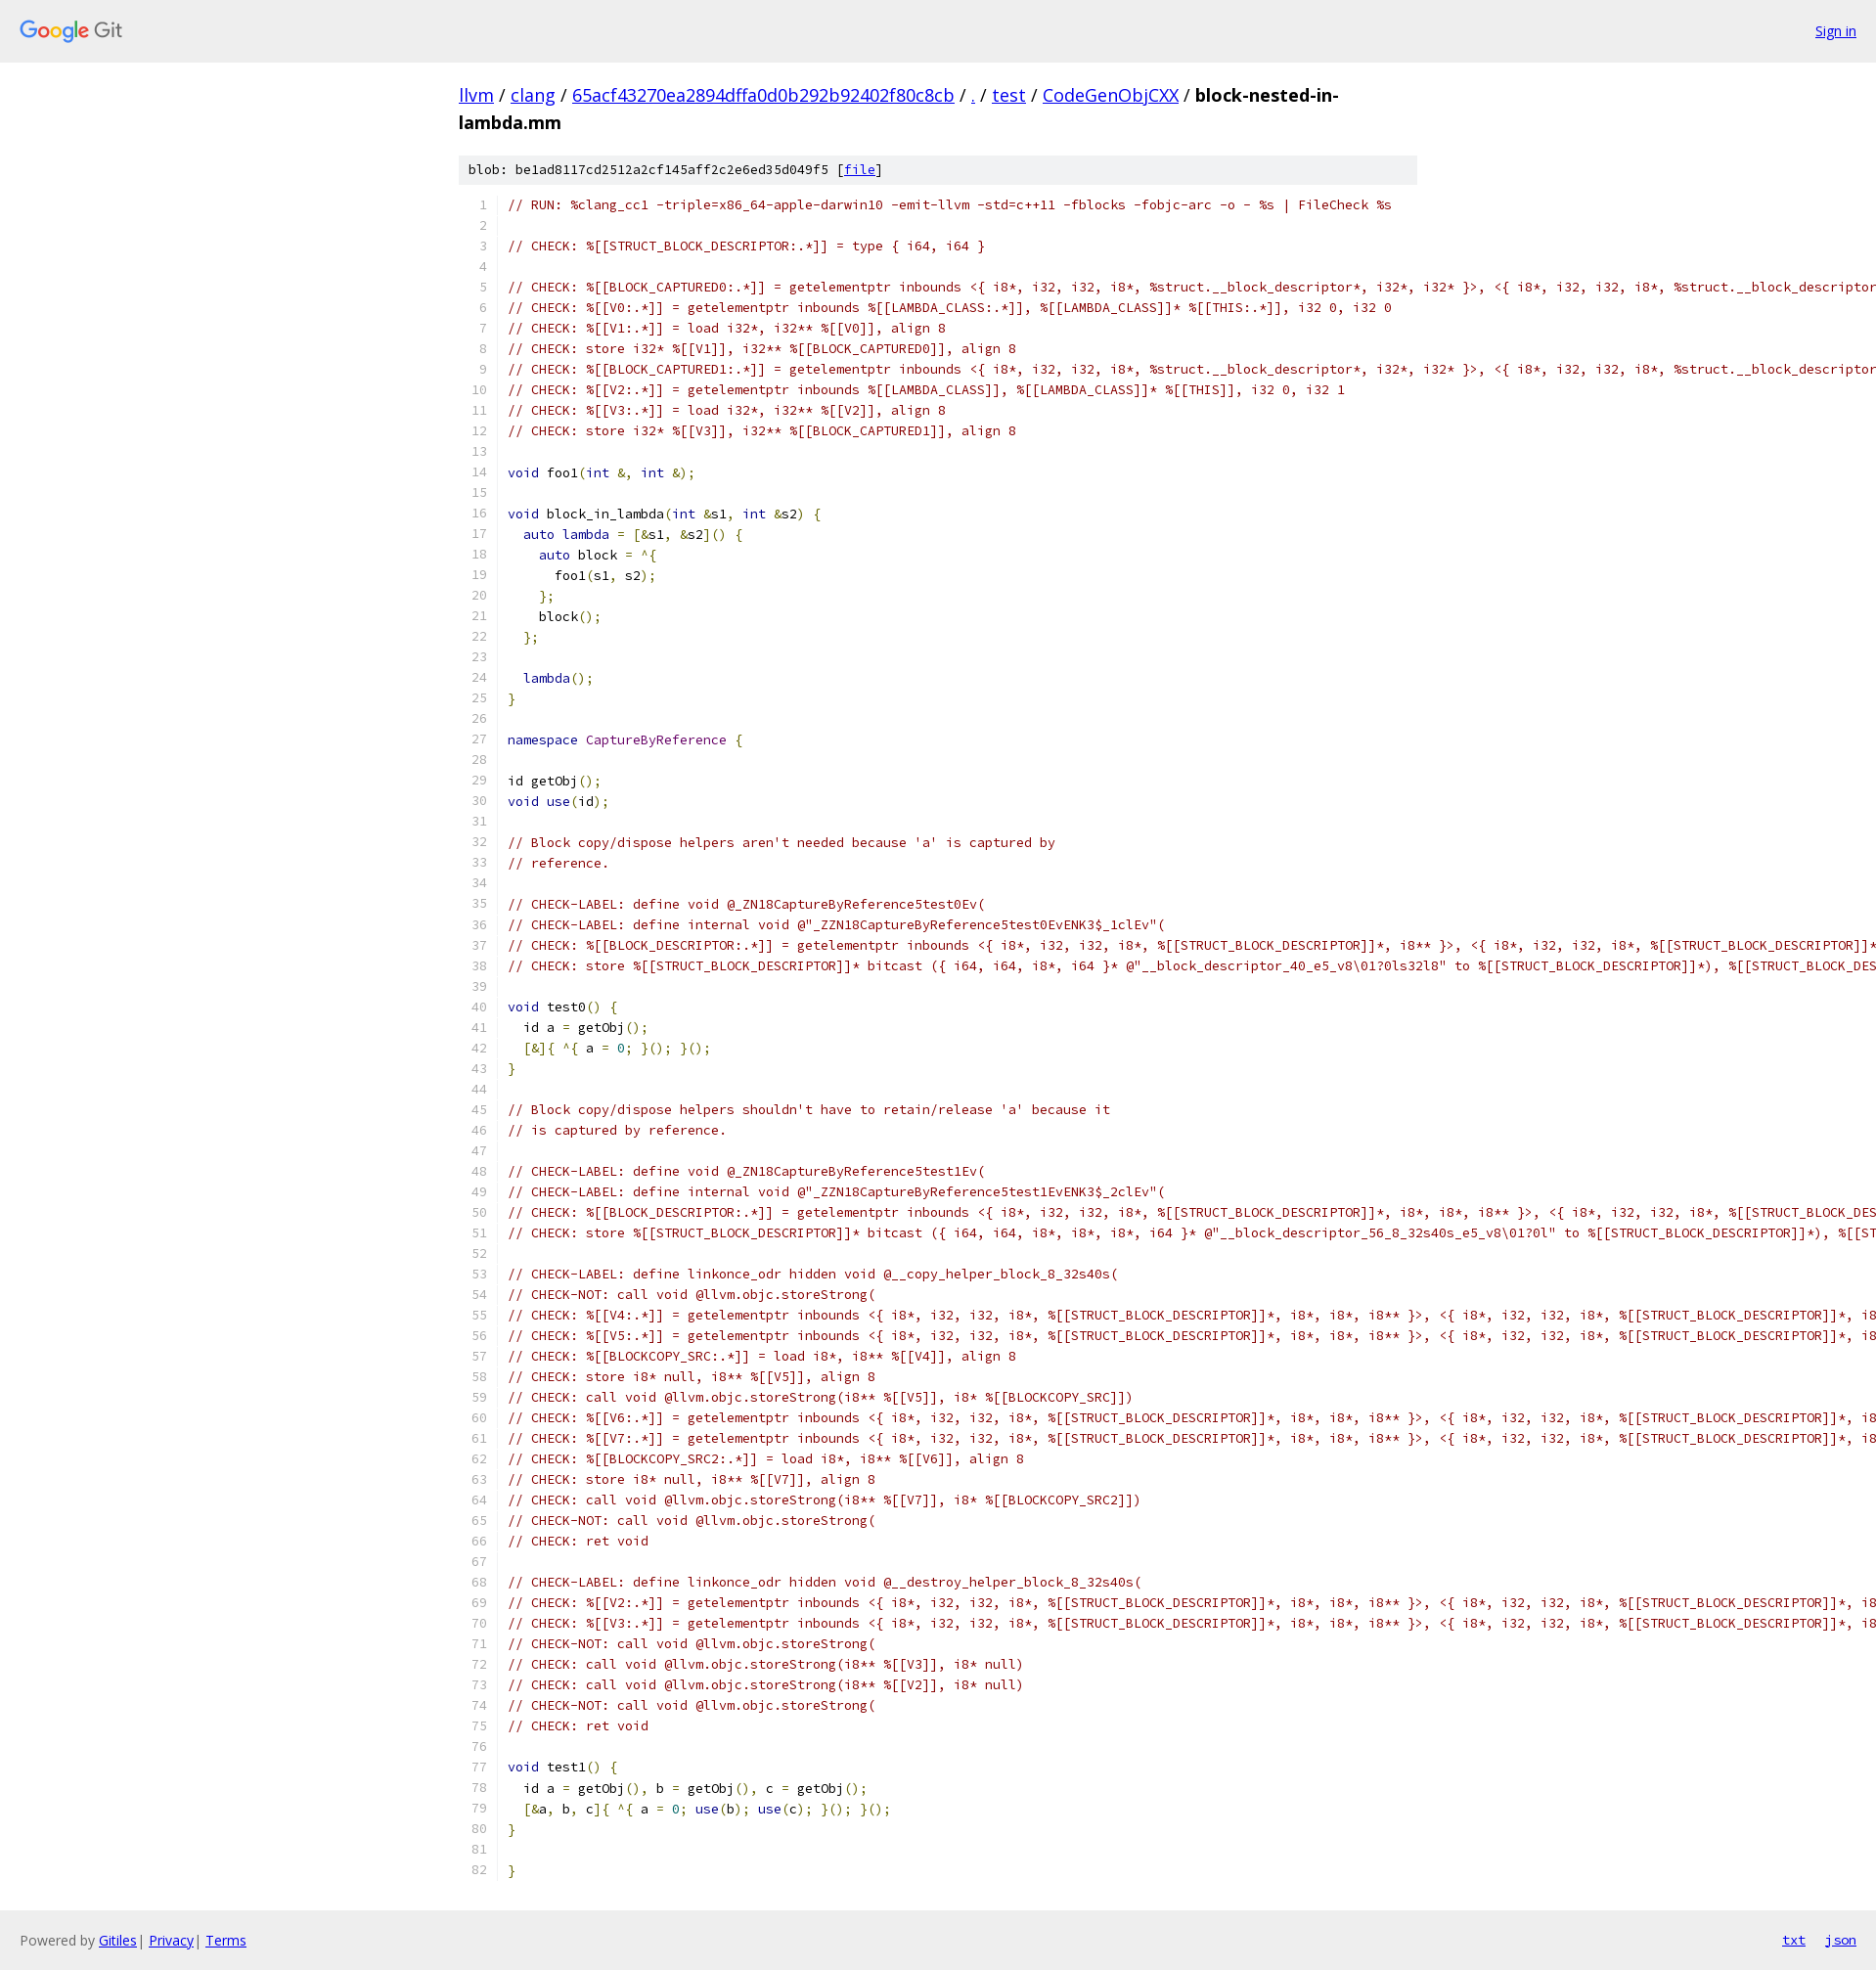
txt (1794, 1939)
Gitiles (118, 1940)
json (1840, 1939)
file (859, 169)
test (1009, 95)
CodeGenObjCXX (1111, 95)
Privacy (171, 1940)
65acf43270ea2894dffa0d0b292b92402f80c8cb (763, 95)
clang (533, 95)
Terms (225, 1940)
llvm (476, 95)
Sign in (1835, 31)
